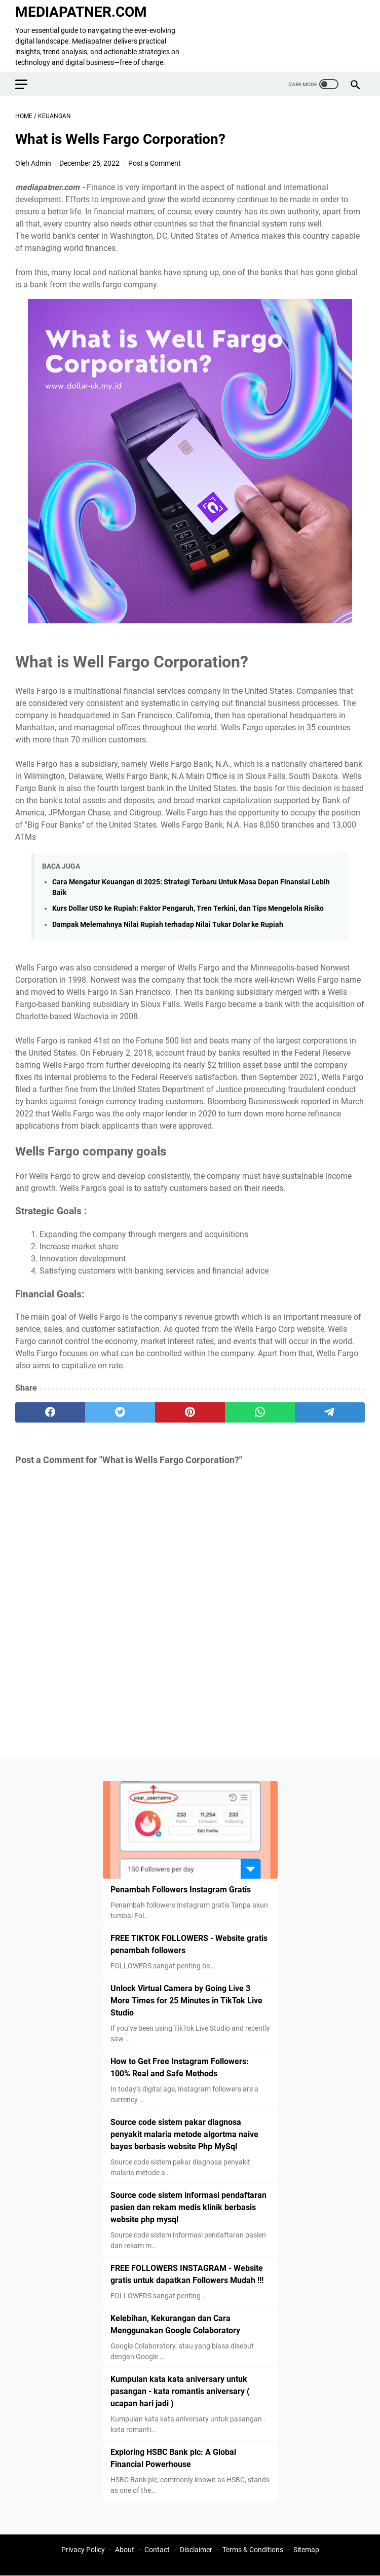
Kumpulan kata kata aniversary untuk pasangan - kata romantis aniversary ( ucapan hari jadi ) (180, 2391)
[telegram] (330, 1412)
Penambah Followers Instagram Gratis (180, 1889)
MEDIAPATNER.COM (81, 12)
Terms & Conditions (252, 2550)
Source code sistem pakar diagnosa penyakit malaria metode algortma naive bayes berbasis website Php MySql (184, 2134)
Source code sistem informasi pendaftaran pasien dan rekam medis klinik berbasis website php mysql (188, 2207)
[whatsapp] (260, 1412)
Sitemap (306, 2550)
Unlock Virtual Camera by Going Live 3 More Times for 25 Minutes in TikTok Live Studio (186, 2001)
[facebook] (50, 1412)
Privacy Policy (83, 2550)
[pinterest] (190, 1412)
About (124, 2550)
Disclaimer (196, 2550)
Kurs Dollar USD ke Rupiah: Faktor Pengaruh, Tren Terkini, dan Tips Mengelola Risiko (188, 908)
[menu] (27, 84)
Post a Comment (154, 163)
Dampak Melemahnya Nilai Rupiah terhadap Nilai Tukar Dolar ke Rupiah (167, 924)
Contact (157, 2550)
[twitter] (120, 1412)
